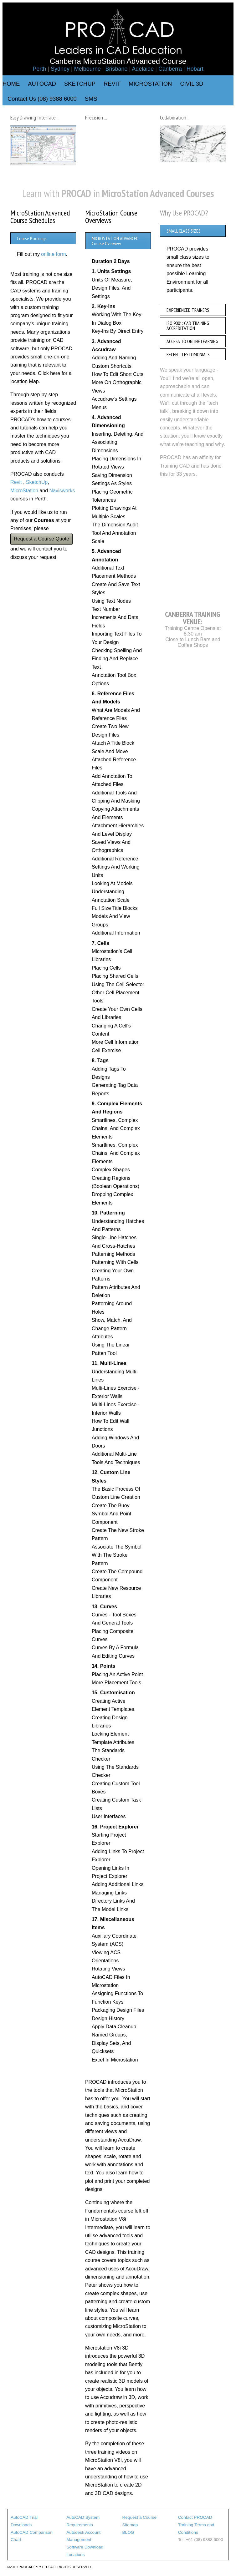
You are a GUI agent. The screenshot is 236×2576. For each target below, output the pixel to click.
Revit (16, 482)
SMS (91, 98)
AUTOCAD (42, 83)
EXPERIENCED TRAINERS (188, 310)
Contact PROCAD (195, 2517)
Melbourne (87, 69)
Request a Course (139, 2517)
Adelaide (143, 69)
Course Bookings (32, 238)
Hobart (195, 69)
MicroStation (24, 490)
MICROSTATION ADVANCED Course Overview (115, 240)
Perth (39, 69)
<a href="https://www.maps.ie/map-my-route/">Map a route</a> (193, 542)
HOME (11, 83)
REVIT (112, 83)
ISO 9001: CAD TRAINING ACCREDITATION (188, 325)
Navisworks (62, 490)
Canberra (170, 69)
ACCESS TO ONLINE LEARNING (192, 341)
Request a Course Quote (41, 538)
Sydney (60, 69)
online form (53, 254)
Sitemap (130, 2525)
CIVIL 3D (191, 83)
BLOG (128, 2532)
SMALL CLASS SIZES (184, 231)
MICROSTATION (150, 83)
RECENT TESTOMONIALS (188, 354)
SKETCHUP (79, 83)
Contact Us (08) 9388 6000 (42, 98)
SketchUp (37, 482)
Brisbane (116, 69)
